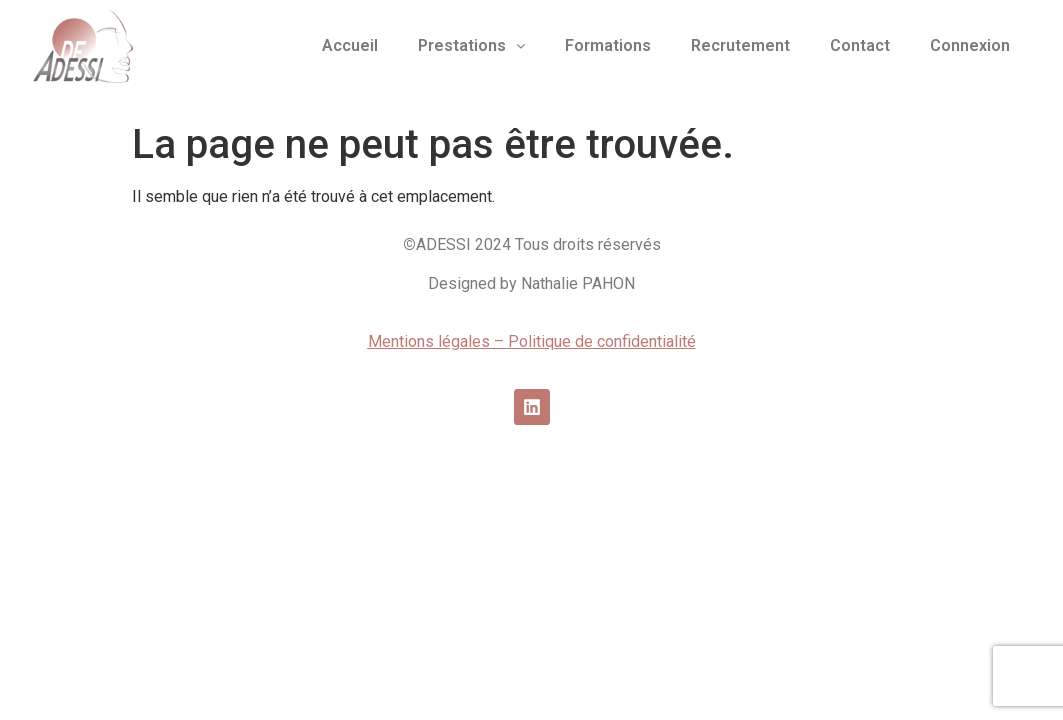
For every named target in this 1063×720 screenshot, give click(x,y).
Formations (608, 45)
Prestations (471, 45)
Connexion (970, 45)
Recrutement (740, 45)
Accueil (350, 45)
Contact (860, 45)
